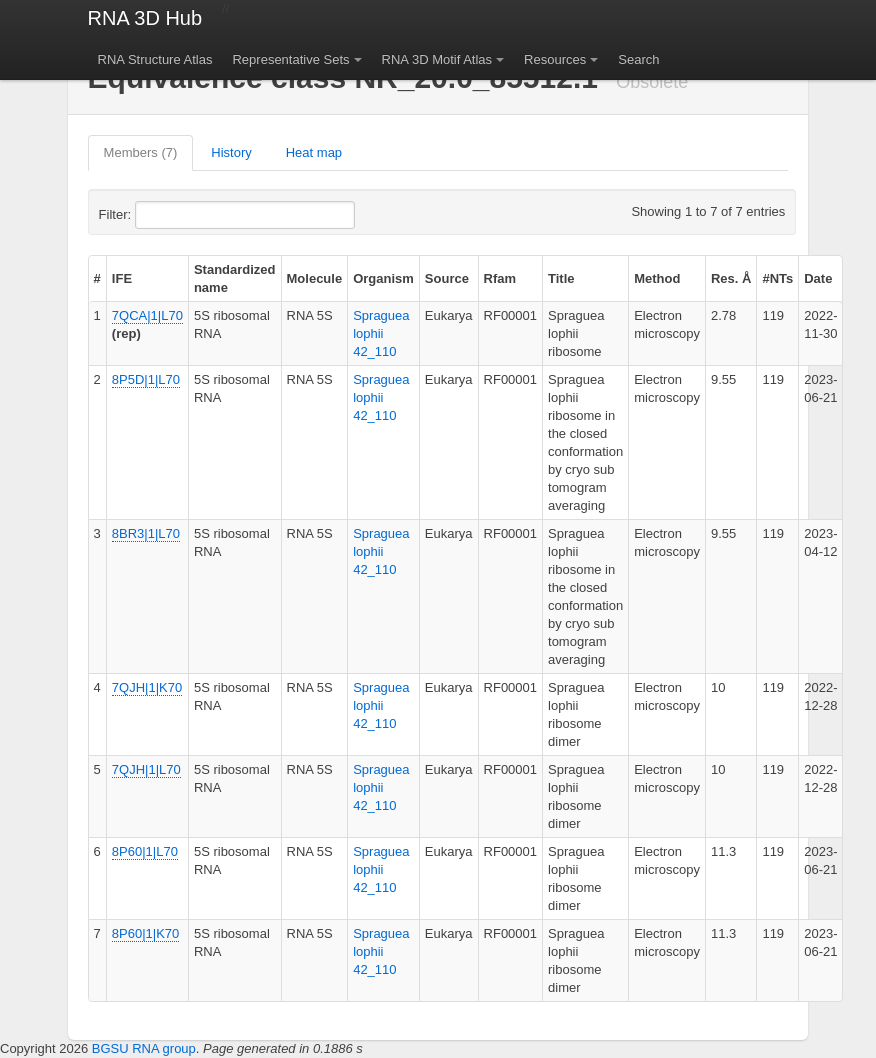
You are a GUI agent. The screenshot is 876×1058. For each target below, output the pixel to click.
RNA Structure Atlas (155, 59)
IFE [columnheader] (122, 278)
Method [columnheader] (657, 278)
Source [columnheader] (447, 278)
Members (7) (141, 152)
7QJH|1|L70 (146, 769)
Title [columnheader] (561, 278)
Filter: (164, 215)
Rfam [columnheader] (500, 278)
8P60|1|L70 (145, 851)
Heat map (314, 152)
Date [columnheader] (818, 278)
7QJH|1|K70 (147, 687)
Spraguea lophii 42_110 (381, 333)
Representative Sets (290, 59)
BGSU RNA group (144, 1048)
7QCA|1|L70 (147, 315)
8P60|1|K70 (145, 933)
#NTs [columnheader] (777, 278)
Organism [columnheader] (383, 278)
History (231, 152)
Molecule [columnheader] (315, 278)
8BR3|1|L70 (146, 533)
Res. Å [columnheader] (731, 278)
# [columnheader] (97, 278)
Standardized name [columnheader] (235, 278)
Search (638, 59)
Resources (555, 59)
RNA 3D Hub (145, 18)
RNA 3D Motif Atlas (437, 59)
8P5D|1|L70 (146, 379)
